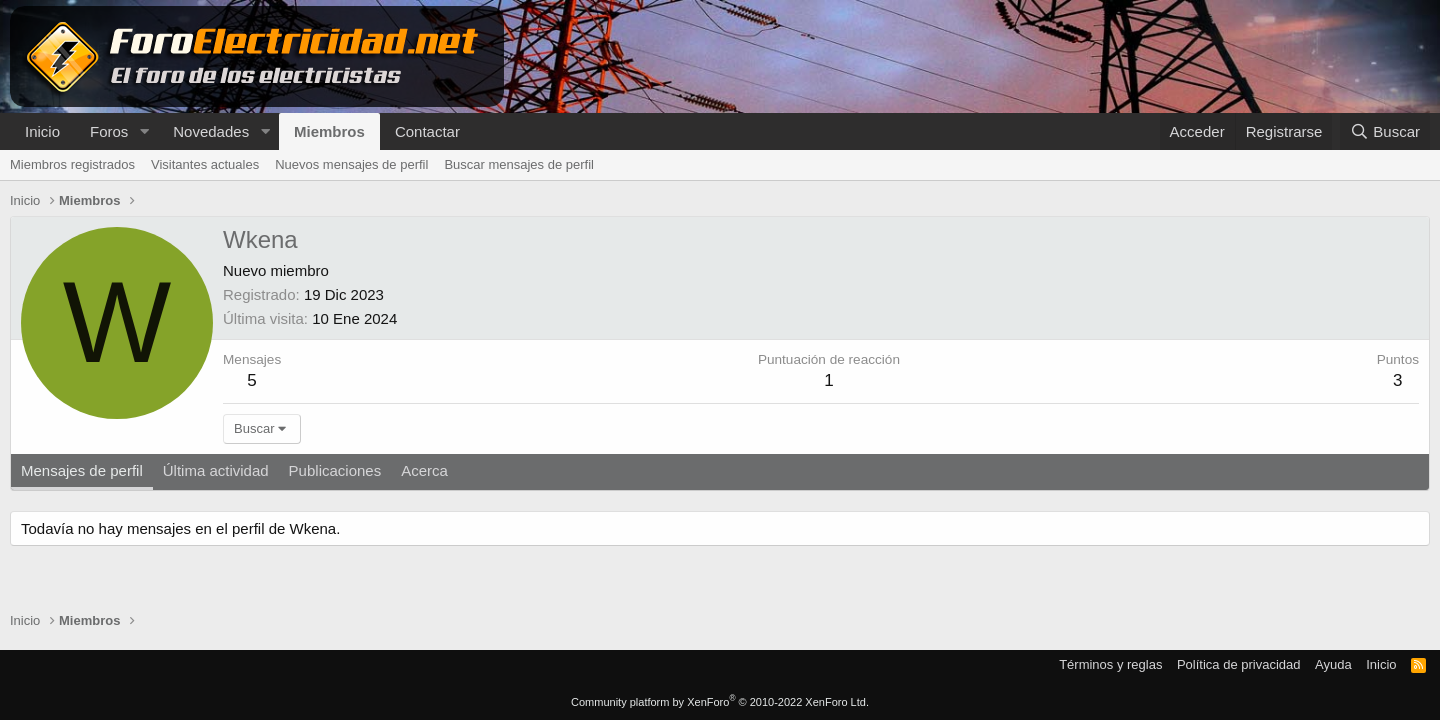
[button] (144, 131)
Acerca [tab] (424, 470)
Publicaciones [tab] (335, 470)
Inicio (42, 131)
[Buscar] (1385, 131)
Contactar (427, 131)
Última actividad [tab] (216, 470)
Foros (109, 131)
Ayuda (1333, 664)
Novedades (211, 131)
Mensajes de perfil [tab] (82, 470)
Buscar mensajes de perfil (519, 164)
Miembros (329, 131)
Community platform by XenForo (720, 702)
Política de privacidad (1239, 664)
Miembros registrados (72, 164)
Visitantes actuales (205, 164)
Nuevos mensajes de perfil (351, 164)
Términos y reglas (1110, 664)
